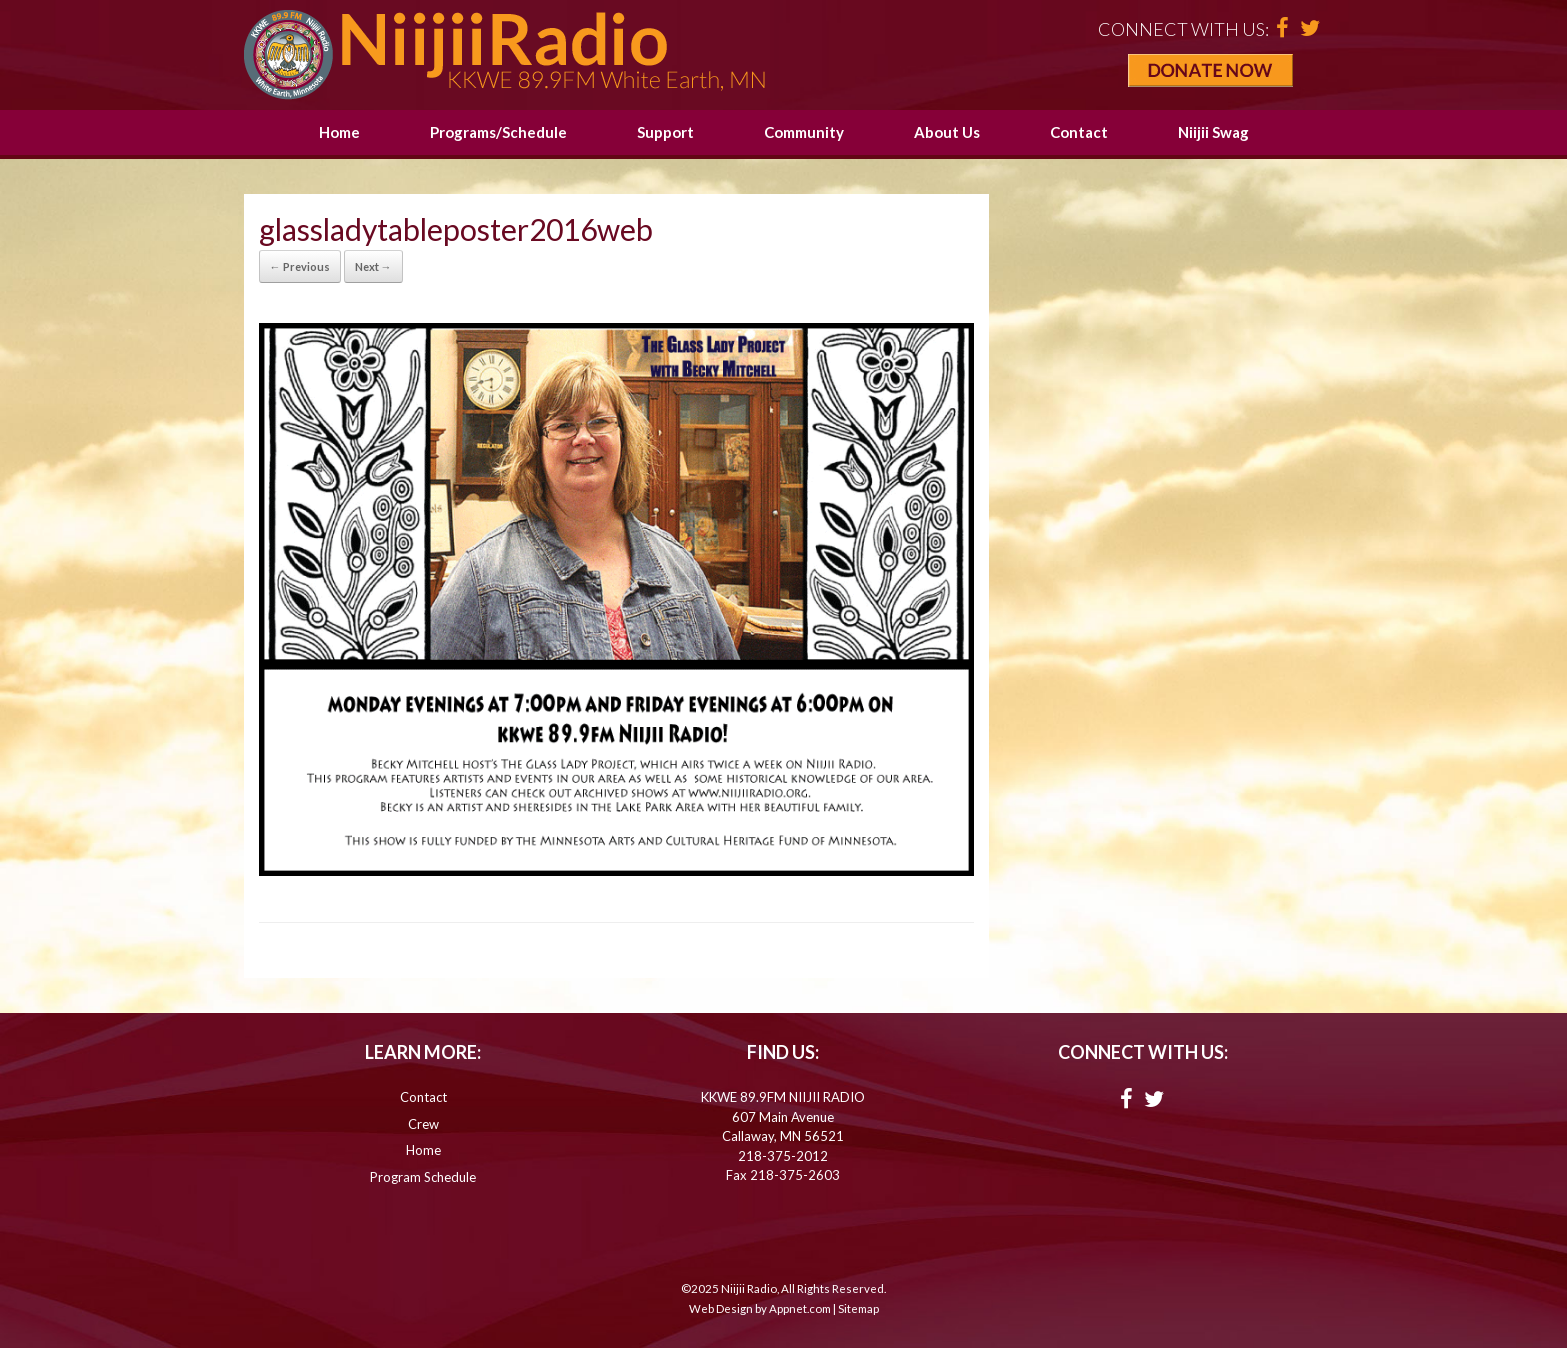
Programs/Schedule (498, 132)
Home (339, 132)
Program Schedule (423, 1177)
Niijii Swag (1213, 132)
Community (804, 132)
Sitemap (858, 1308)
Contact (1079, 132)
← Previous (300, 266)
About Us (947, 132)
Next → (373, 266)
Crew (423, 1124)
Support (665, 132)
